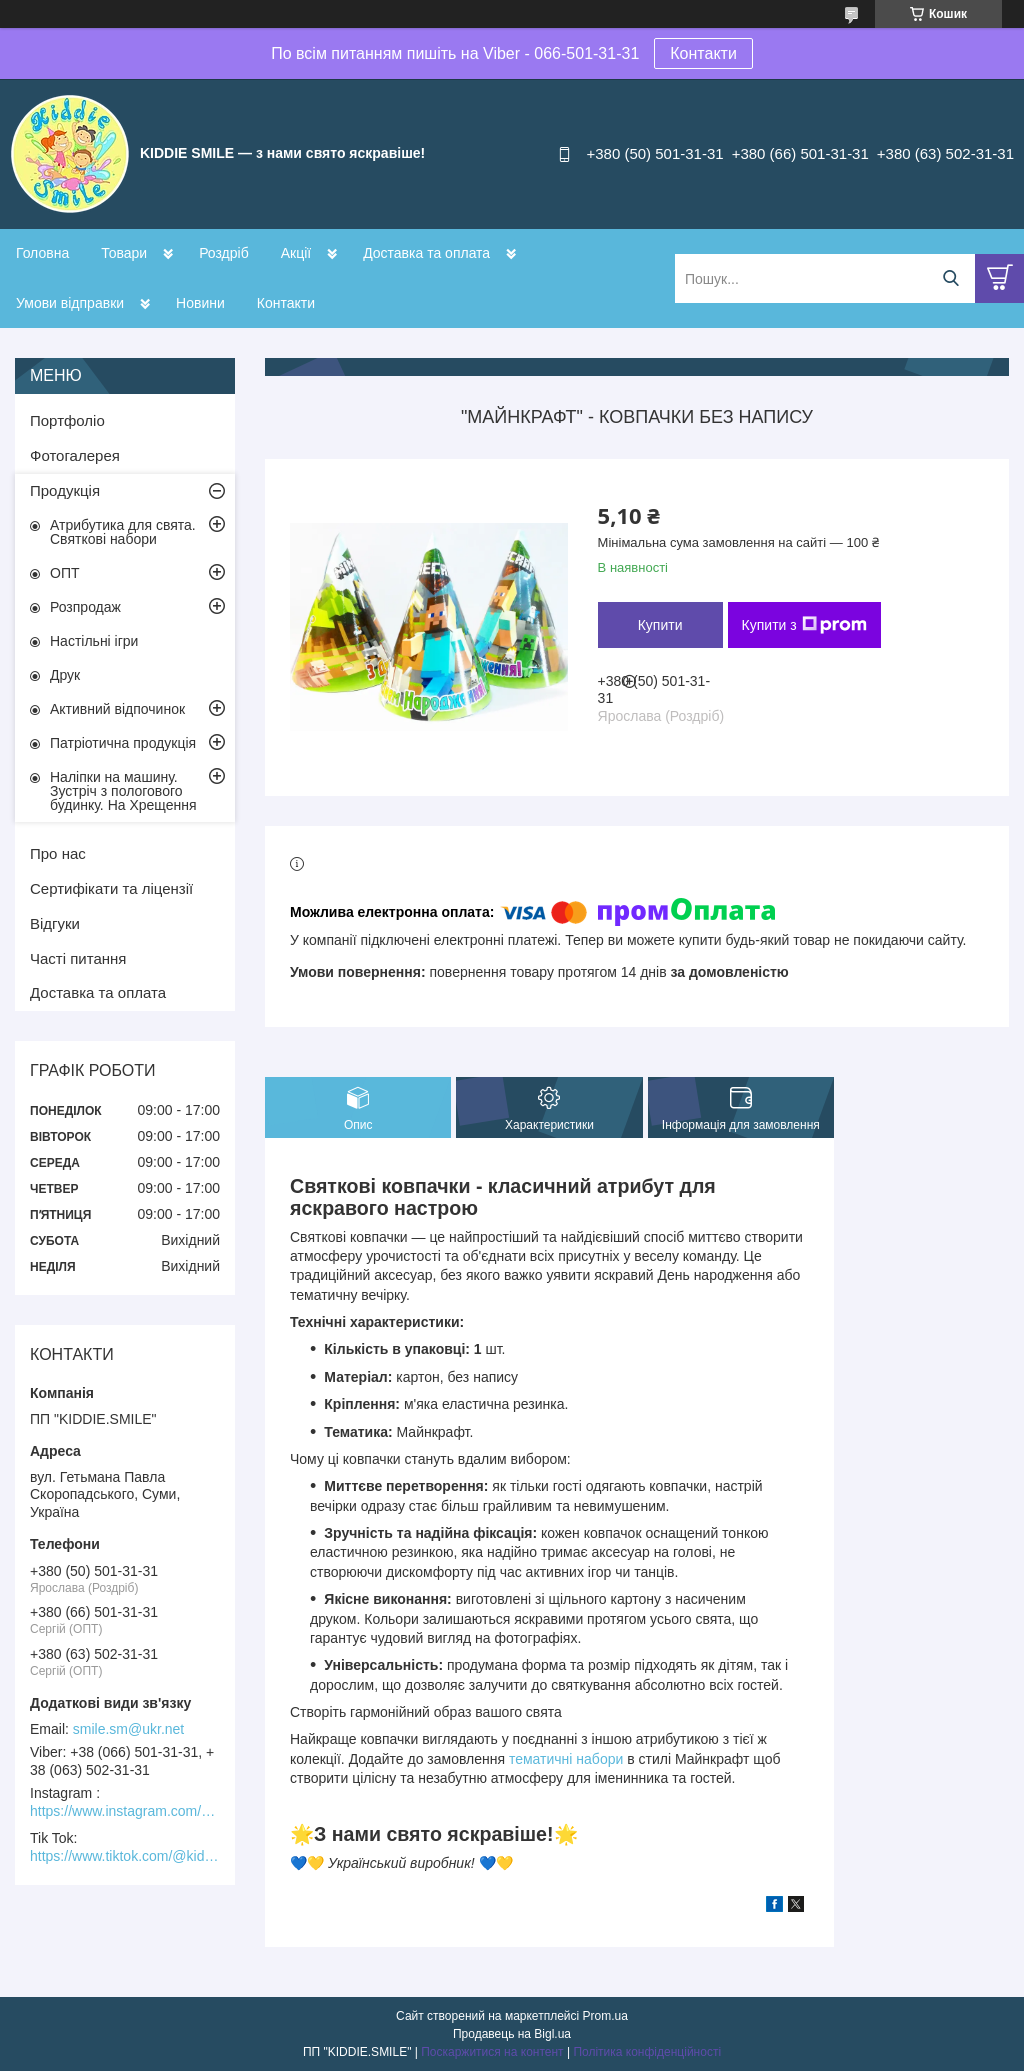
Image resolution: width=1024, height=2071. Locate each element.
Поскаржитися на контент (492, 2052)
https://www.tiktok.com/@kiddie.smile (125, 1856)
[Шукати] (950, 278)
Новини (200, 303)
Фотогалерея (75, 455)
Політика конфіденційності (647, 2052)
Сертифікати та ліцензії (111, 888)
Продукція (65, 490)
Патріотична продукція (123, 743)
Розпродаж (85, 607)
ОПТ (65, 573)
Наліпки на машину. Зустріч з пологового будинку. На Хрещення (123, 791)
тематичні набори (568, 1759)
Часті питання (78, 958)
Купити (660, 625)
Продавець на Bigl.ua (512, 2034)
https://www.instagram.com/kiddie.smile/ (125, 1811)
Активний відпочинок (117, 709)
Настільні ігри (94, 641)
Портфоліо (67, 420)
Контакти (703, 53)
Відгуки (55, 923)
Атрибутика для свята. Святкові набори (123, 532)
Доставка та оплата (426, 253)
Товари (124, 253)
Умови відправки (70, 303)
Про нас (58, 853)
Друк (65, 675)
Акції (296, 253)
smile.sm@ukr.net (128, 1729)
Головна (42, 253)
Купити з (804, 625)
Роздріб (224, 253)
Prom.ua (605, 2016)
